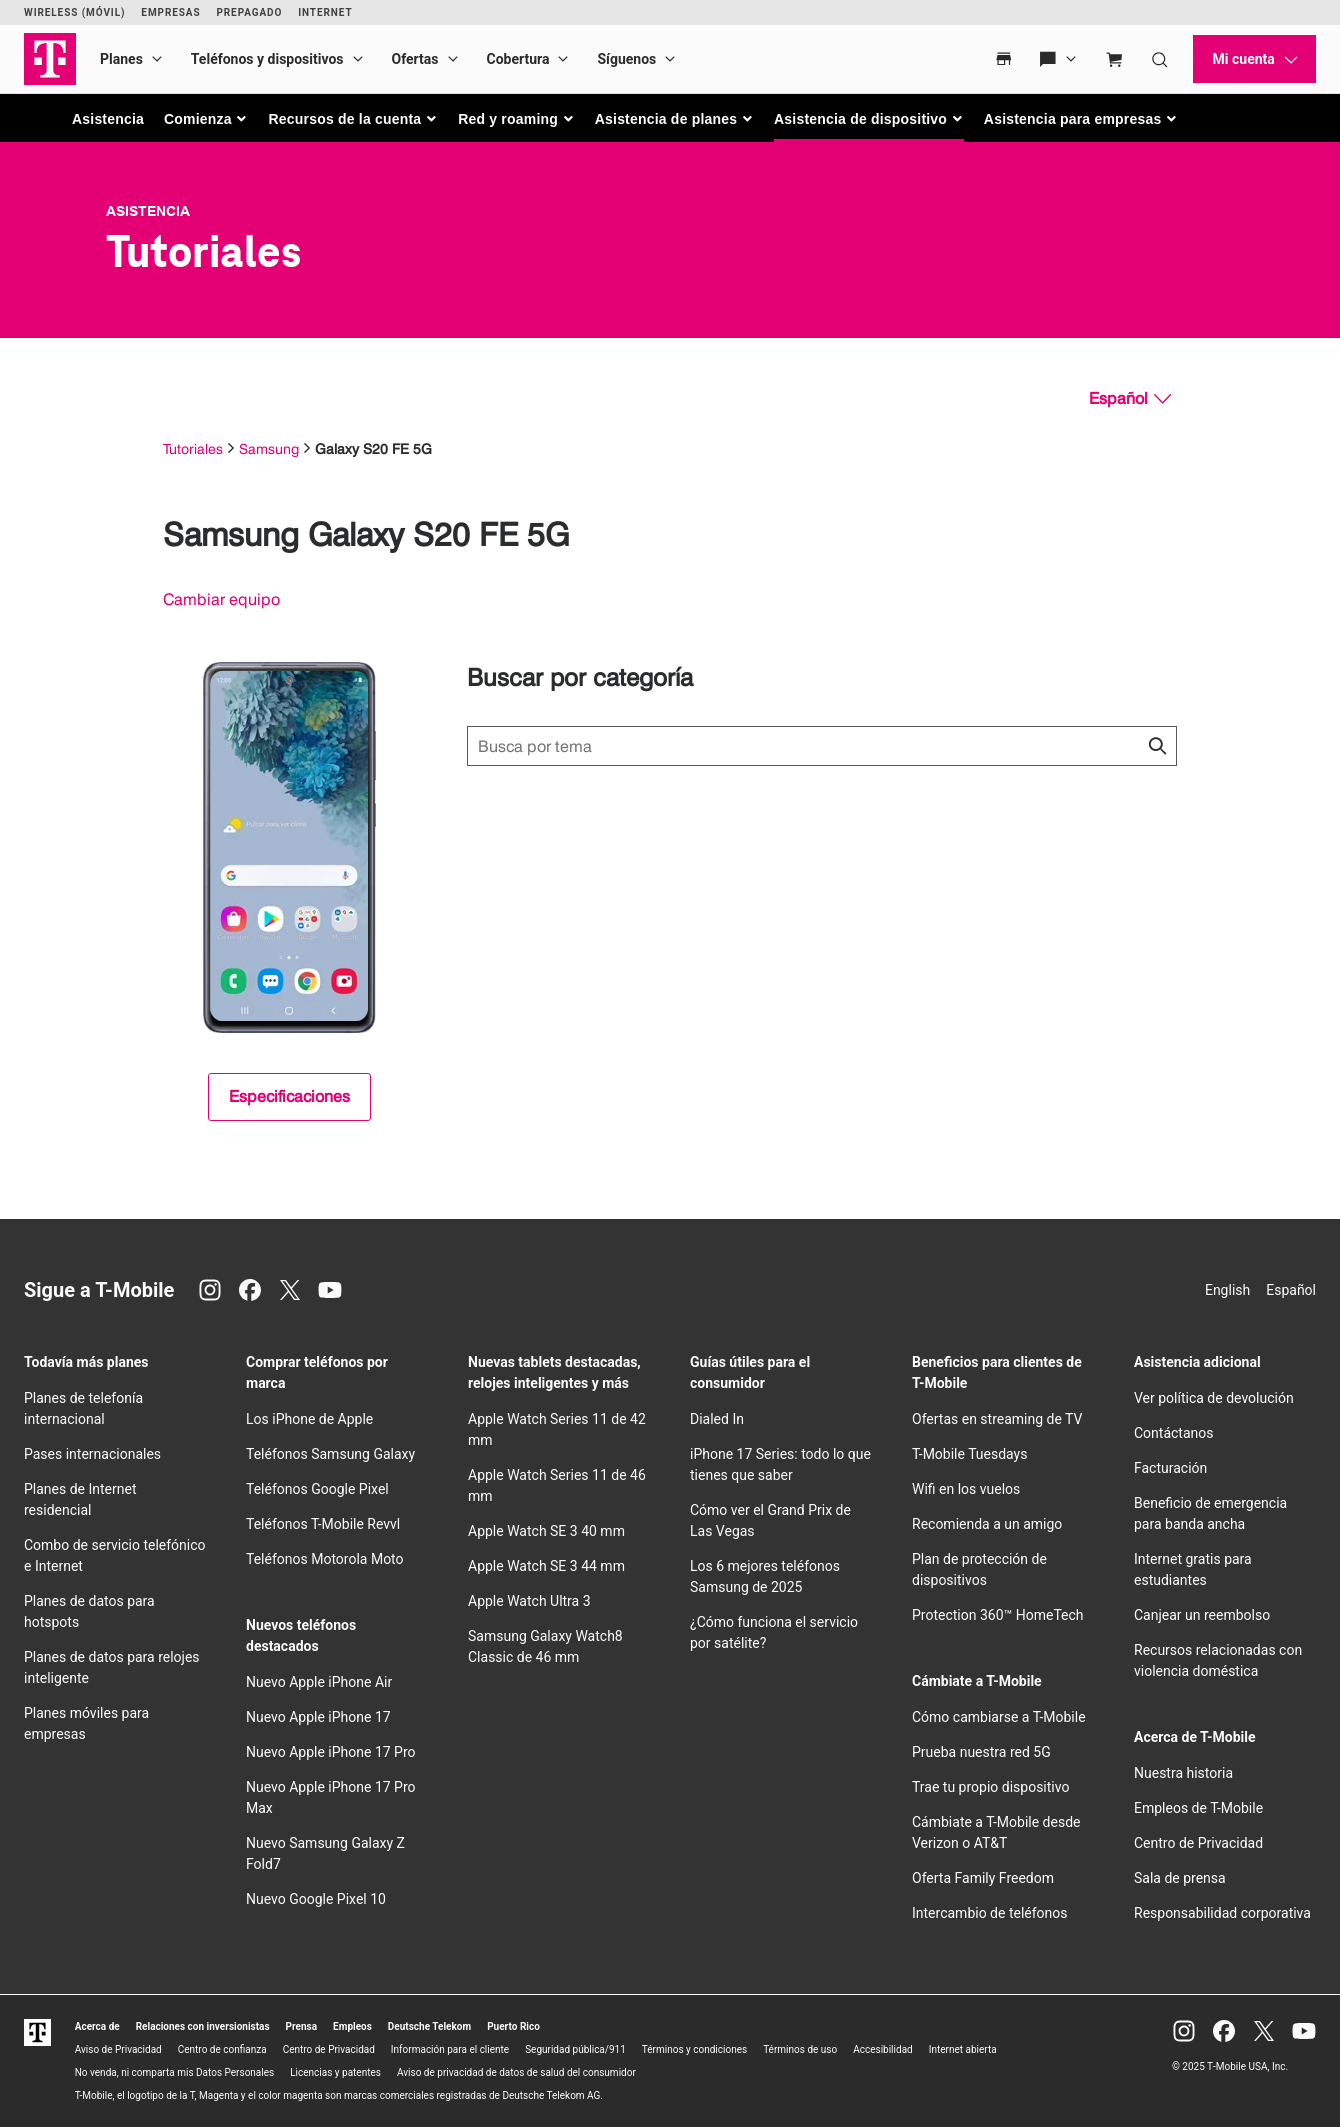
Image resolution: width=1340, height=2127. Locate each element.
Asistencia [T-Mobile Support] (148, 211)
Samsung (269, 448)
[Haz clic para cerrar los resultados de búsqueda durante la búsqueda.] (1157, 746)
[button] (206, 119)
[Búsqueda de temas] (822, 746)
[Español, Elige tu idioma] (1130, 399)
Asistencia (108, 119)
